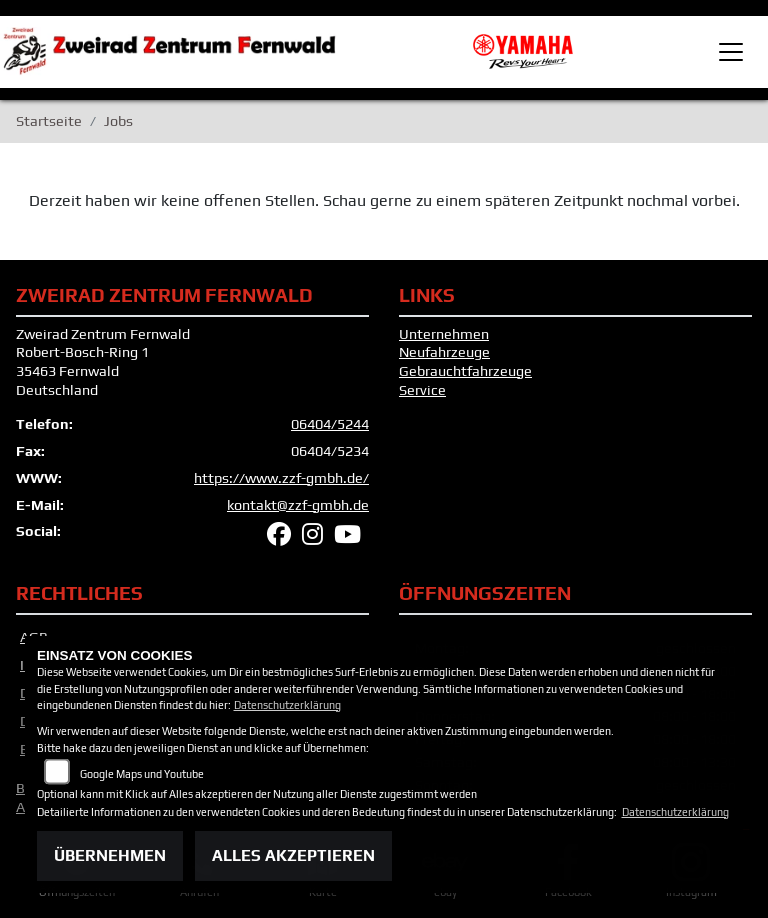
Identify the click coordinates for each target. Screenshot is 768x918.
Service (422, 390)
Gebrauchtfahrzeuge (465, 371)
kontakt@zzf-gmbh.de (298, 505)
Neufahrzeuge (444, 352)
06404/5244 (330, 424)
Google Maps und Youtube (142, 774)
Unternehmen (444, 334)
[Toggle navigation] (731, 52)
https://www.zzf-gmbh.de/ (281, 478)
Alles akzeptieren (293, 855)
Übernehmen (110, 855)
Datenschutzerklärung (287, 705)
